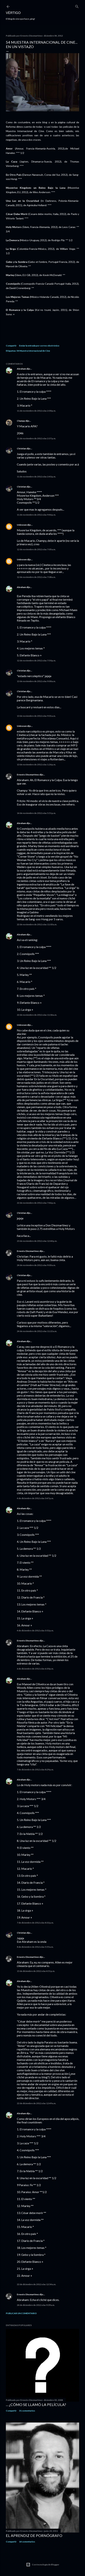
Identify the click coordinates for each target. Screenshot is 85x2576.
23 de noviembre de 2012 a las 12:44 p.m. (37, 1241)
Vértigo (13, 13)
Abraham (21, 368)
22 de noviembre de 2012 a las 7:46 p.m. (36, 1202)
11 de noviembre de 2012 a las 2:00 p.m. (36, 410)
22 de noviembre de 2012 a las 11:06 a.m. (37, 1014)
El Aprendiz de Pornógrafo (34, 2535)
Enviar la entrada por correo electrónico (39, 345)
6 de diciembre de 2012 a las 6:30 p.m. (35, 1668)
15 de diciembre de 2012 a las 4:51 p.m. (36, 1971)
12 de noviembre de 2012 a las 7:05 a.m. (36, 549)
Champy (21, 420)
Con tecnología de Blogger (42, 2564)
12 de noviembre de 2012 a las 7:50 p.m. (36, 660)
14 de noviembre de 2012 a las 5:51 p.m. (36, 813)
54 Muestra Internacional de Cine (33, 350)
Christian (21, 448)
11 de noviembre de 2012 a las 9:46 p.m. (36, 514)
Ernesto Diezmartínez (28, 774)
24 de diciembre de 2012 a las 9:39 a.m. (36, 2305)
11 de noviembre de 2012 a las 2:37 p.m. (36, 438)
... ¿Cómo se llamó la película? (36, 2404)
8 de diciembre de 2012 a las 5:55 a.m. (35, 1946)
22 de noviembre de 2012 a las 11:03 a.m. (37, 924)
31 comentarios (27, 2410)
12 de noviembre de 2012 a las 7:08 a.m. (36, 577)
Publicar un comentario (21, 2313)
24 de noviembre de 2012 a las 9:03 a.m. (36, 1265)
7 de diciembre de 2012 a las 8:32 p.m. (35, 1922)
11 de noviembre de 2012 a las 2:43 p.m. (36, 476)
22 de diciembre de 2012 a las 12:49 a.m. (36, 2103)
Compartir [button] (11, 345)
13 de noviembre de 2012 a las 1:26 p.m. (36, 764)
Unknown (22, 524)
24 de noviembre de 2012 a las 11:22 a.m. (37, 1331)
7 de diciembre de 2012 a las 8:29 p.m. (35, 1769)
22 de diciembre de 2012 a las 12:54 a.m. (36, 2284)
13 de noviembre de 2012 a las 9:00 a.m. (36, 681)
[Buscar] (77, 5)
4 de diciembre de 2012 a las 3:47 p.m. (35, 1498)
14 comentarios (27, 2541)
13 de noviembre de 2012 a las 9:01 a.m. (36, 716)
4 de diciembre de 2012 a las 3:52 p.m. (35, 1630)
